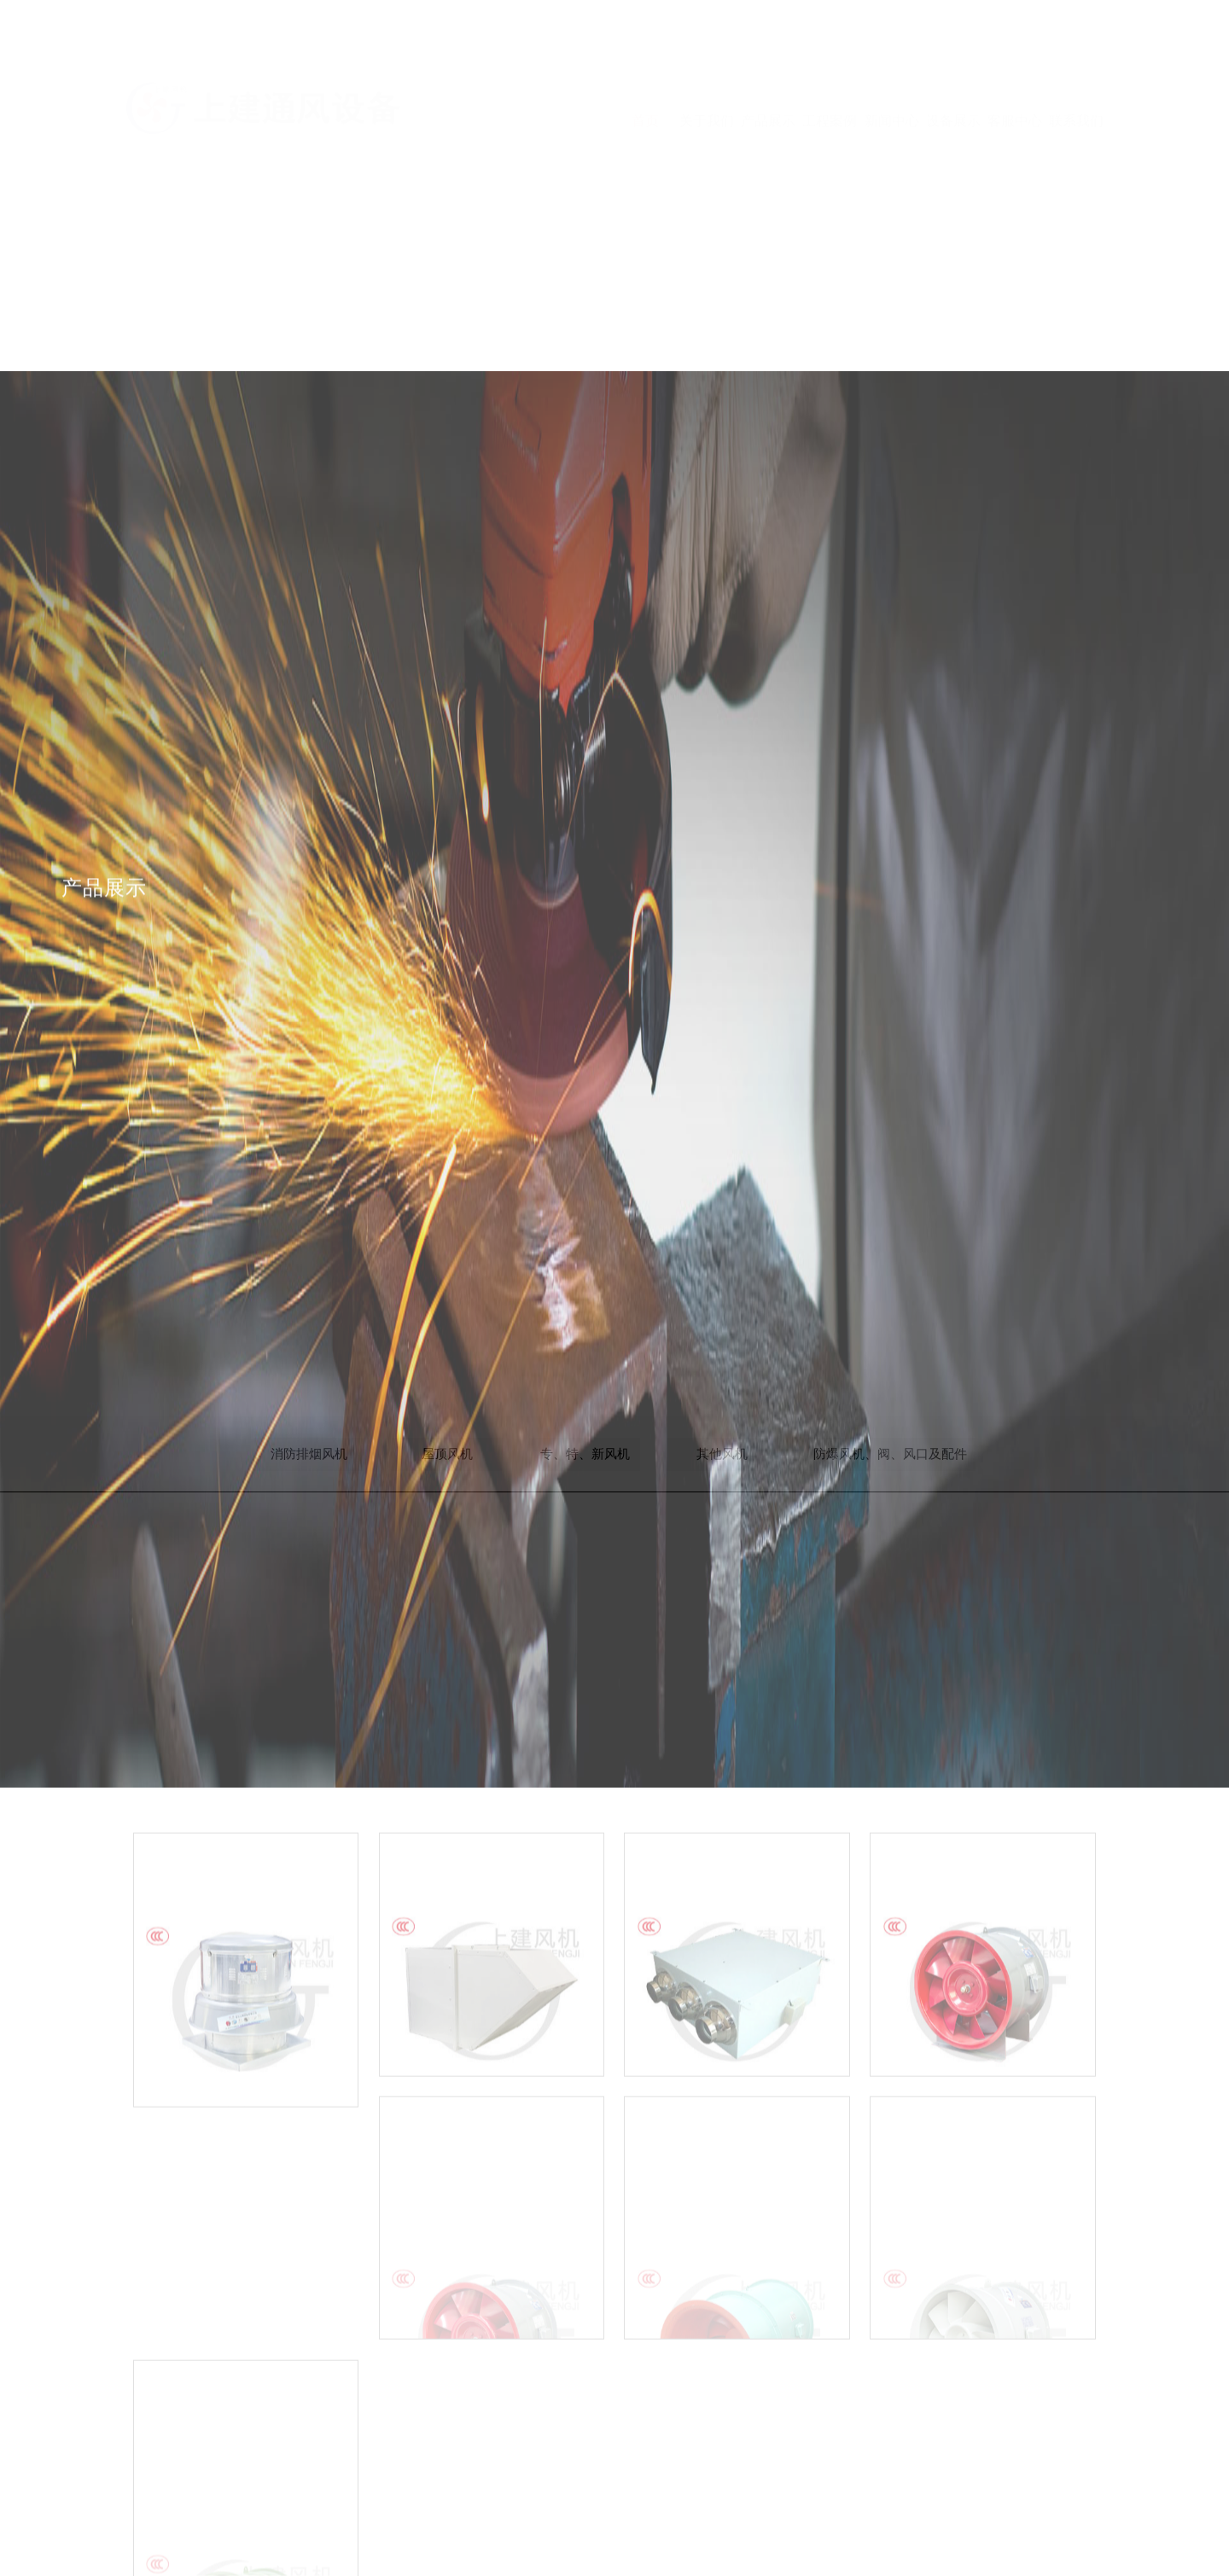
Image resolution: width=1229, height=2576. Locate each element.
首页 (645, 70)
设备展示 (953, 70)
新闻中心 (892, 70)
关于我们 (706, 70)
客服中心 (1014, 70)
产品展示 (768, 70)
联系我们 (1076, 70)
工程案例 (829, 70)
